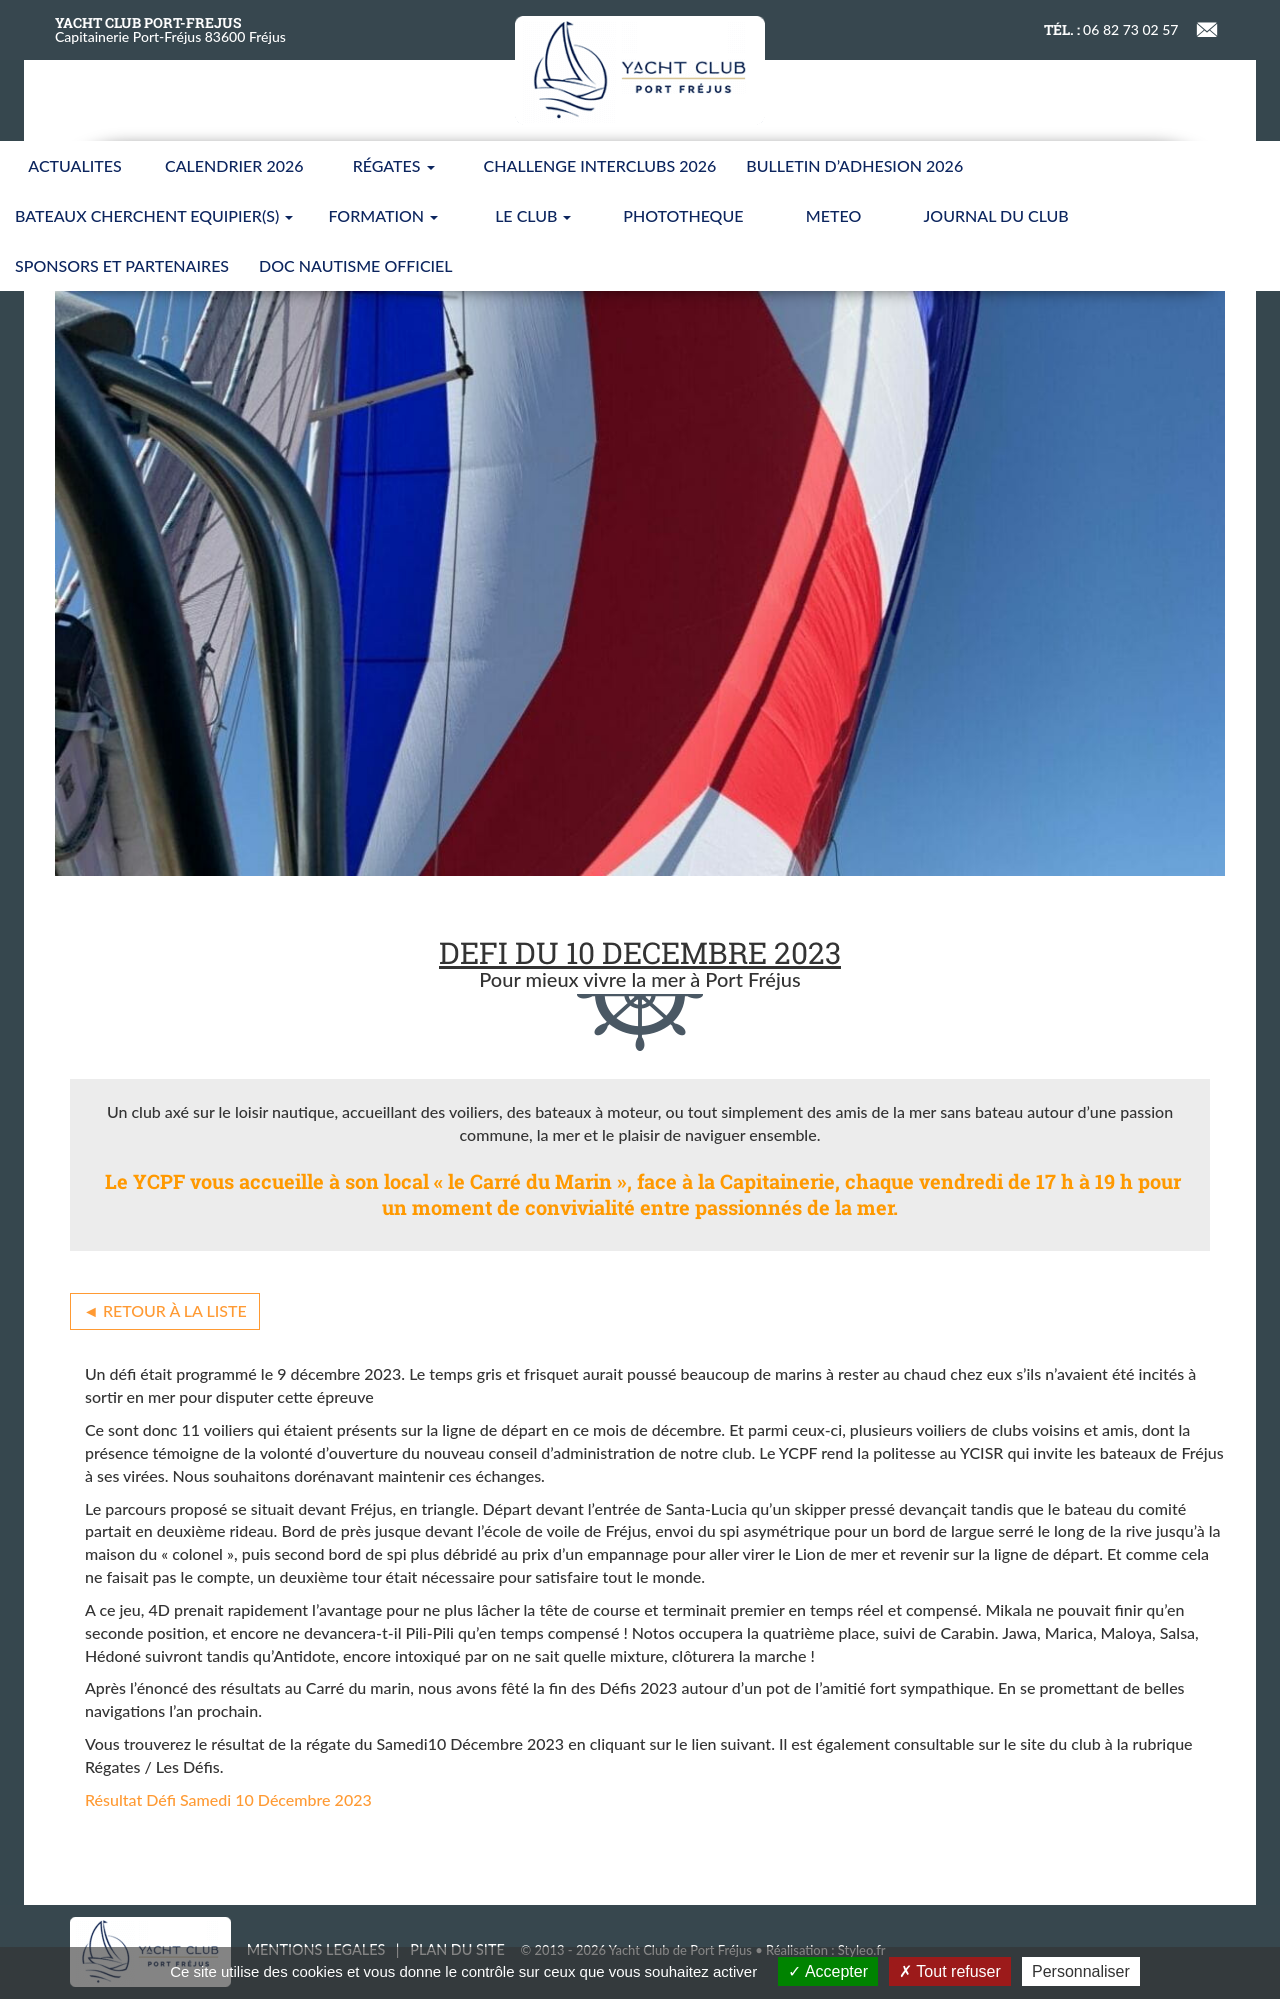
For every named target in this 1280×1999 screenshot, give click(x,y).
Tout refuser (950, 1971)
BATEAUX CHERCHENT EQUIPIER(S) (154, 215)
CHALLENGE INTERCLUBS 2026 (600, 165)
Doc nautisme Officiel (355, 265)
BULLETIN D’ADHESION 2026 (854, 165)
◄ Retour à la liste (165, 1310)
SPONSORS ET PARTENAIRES (122, 265)
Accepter (828, 1971)
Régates (394, 165)
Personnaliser (1081, 1971)
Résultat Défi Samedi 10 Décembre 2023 (228, 1799)
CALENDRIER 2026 (234, 165)
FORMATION (383, 215)
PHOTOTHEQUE (683, 215)
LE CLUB (533, 215)
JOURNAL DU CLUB (996, 215)
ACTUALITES (74, 165)
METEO (833, 215)
